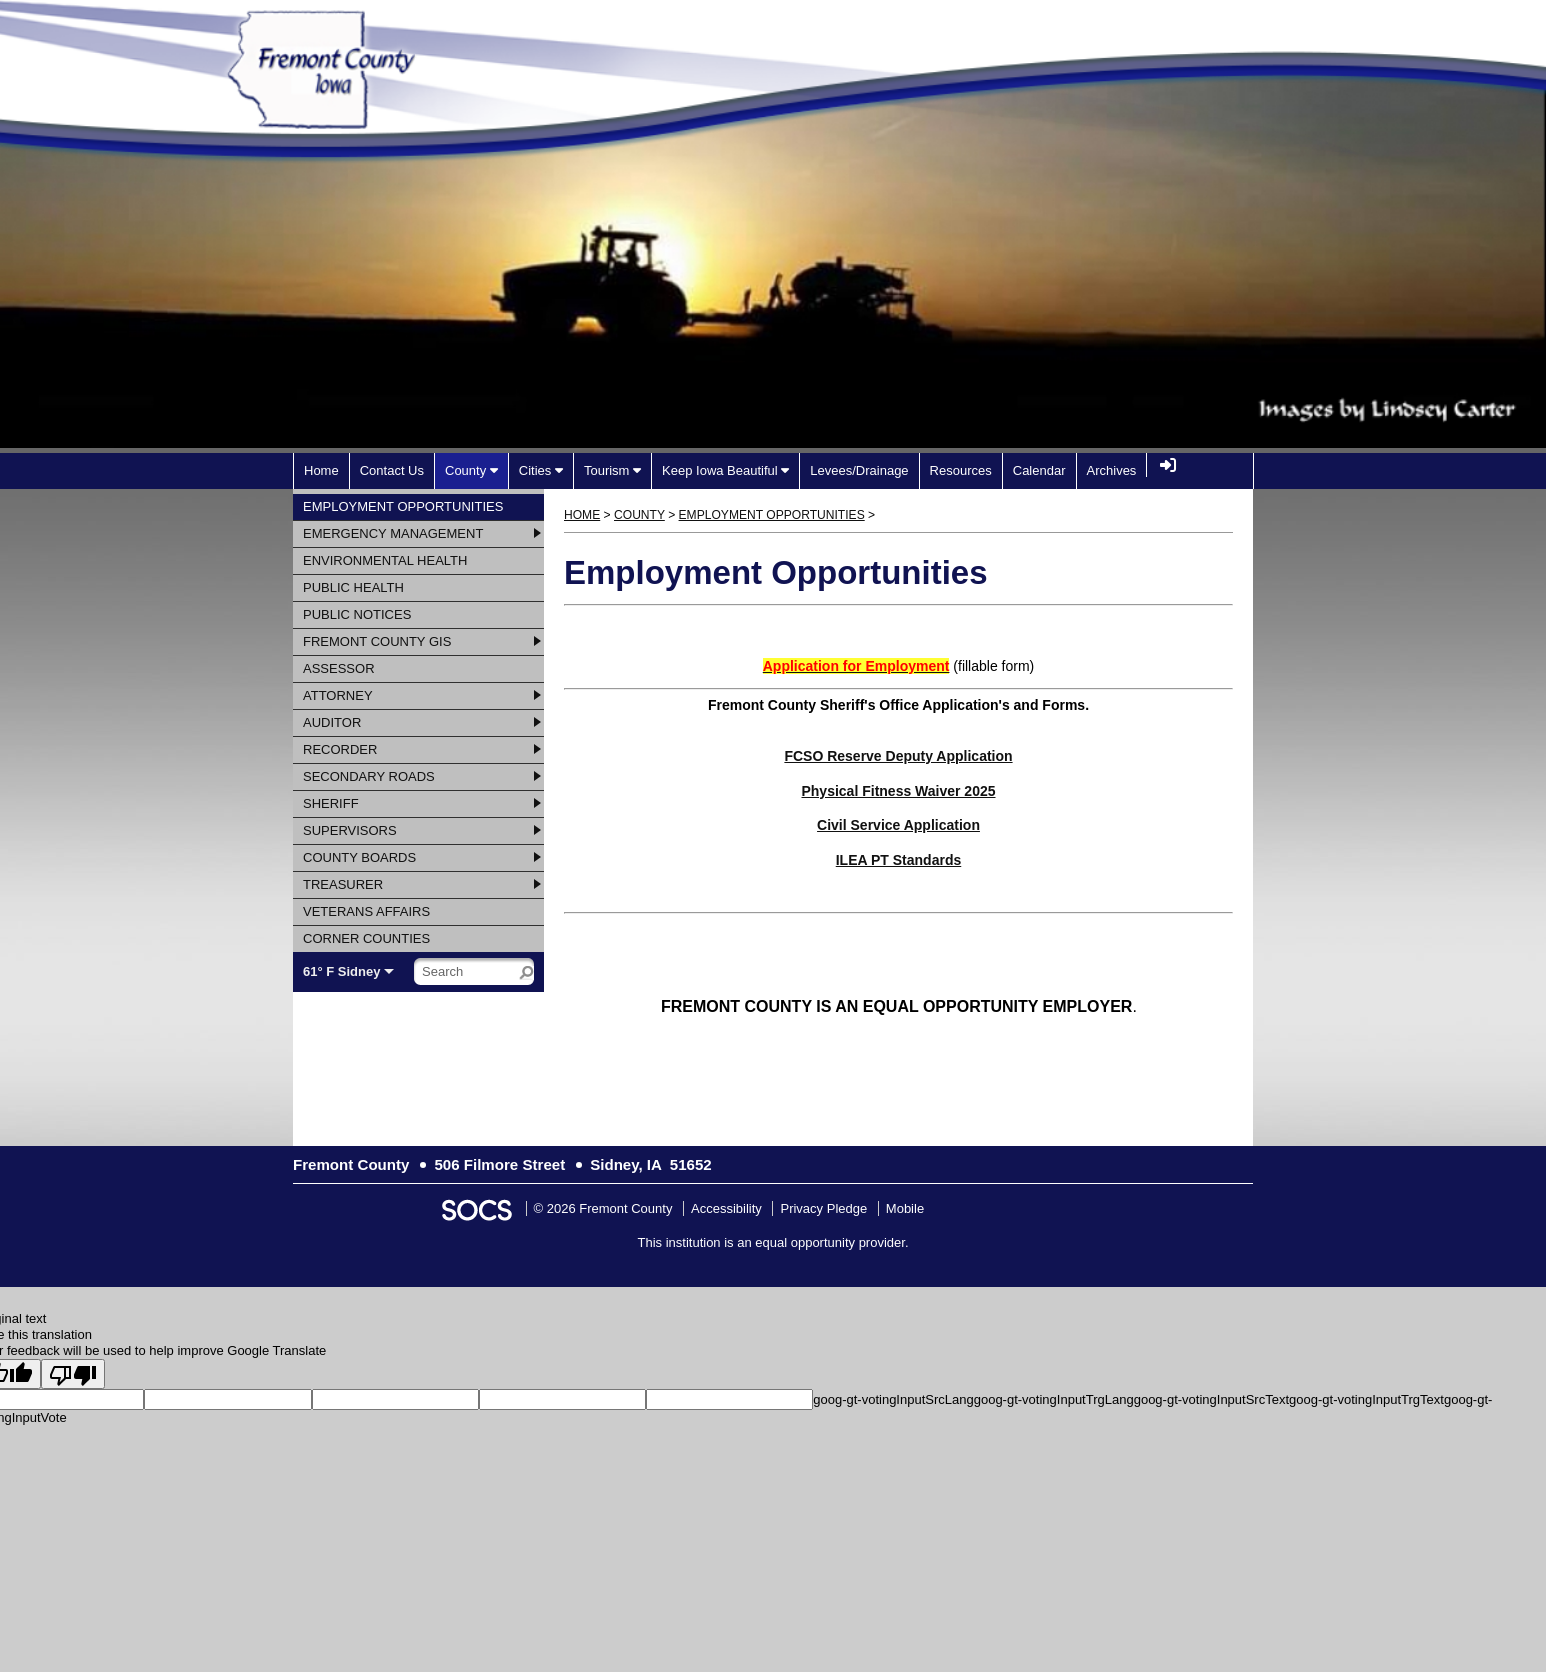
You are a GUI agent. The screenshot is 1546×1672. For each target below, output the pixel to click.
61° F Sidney (341, 971)
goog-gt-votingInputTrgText (1366, 1399)
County (639, 515)
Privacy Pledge (823, 1208)
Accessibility (726, 1208)
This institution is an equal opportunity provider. (773, 1242)
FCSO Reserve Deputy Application (898, 756)
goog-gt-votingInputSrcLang (893, 1399)
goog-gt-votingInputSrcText (1211, 1399)
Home (582, 515)
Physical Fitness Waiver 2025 (898, 791)
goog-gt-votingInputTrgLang (1054, 1399)
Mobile (905, 1208)
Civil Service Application (898, 825)
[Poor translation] (73, 1374)
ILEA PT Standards (899, 860)
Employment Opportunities (772, 515)
